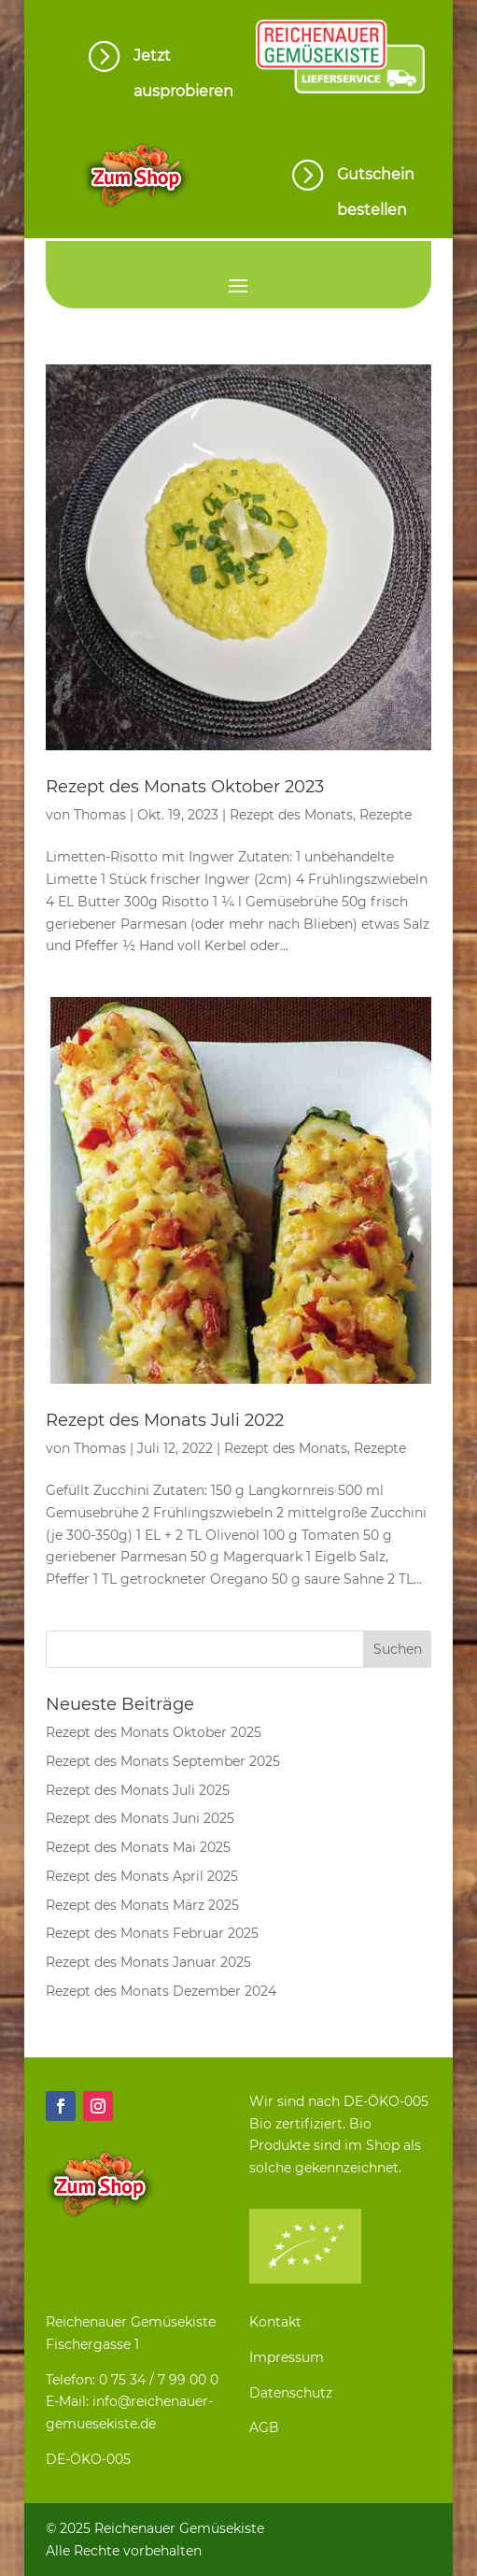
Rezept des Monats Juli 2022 (165, 1420)
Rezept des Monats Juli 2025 (138, 1790)
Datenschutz (290, 2392)
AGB (264, 2427)
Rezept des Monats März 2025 (142, 1905)
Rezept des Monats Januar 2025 (148, 1962)
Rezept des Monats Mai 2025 (138, 1847)
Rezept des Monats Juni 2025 (140, 1818)
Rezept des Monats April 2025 (142, 1876)
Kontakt (275, 2321)
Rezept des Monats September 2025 (163, 1761)
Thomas (100, 814)
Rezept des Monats (291, 814)
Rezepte (385, 814)
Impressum (286, 2357)
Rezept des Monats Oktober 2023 (185, 786)
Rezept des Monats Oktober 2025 (153, 1732)
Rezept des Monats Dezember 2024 (161, 1991)
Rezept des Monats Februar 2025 (152, 1933)
